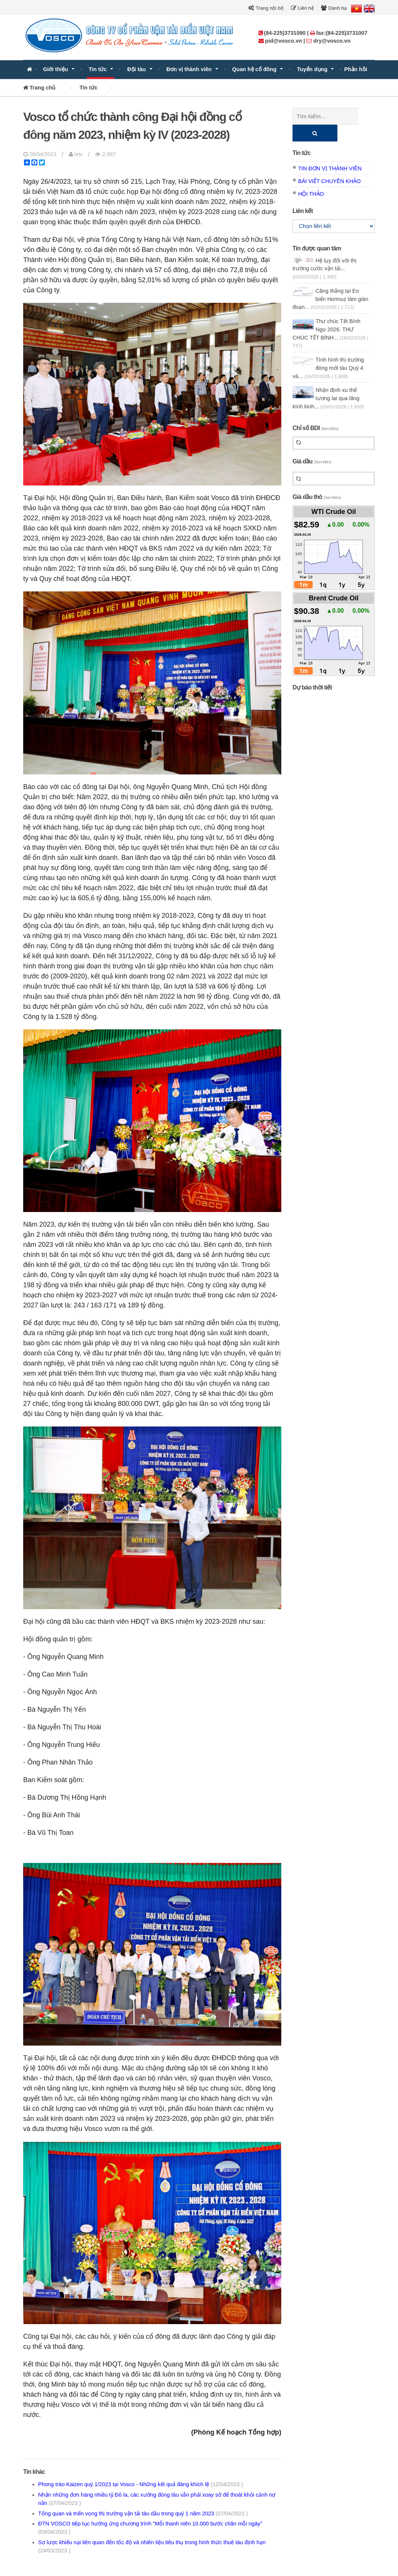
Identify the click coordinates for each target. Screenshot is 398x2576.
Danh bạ (334, 8)
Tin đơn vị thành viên (330, 152)
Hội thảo (311, 177)
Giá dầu (312, 444)
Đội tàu (136, 69)
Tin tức (98, 69)
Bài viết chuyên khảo (329, 164)
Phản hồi (355, 69)
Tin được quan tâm (317, 231)
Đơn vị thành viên (189, 69)
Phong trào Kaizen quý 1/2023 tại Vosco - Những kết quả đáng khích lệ (140, 2484)
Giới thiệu (55, 69)
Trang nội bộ (265, 8)
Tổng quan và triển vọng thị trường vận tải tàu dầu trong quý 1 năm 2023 (143, 2513)
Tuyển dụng (312, 69)
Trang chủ (39, 88)
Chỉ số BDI (316, 411)
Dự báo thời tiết (312, 670)
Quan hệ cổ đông (254, 69)
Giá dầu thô (317, 480)
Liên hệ (302, 8)
